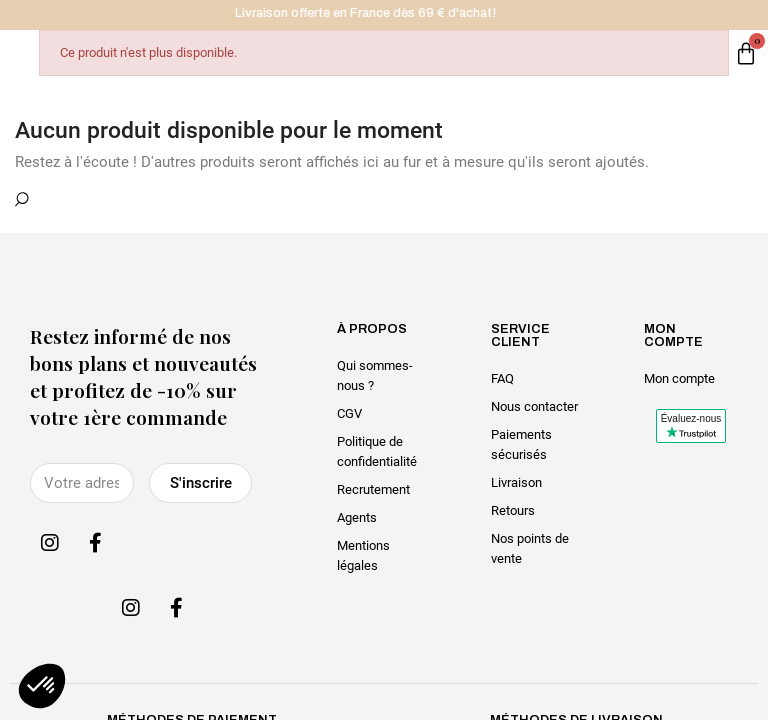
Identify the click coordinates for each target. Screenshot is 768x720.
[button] (42, 686)
